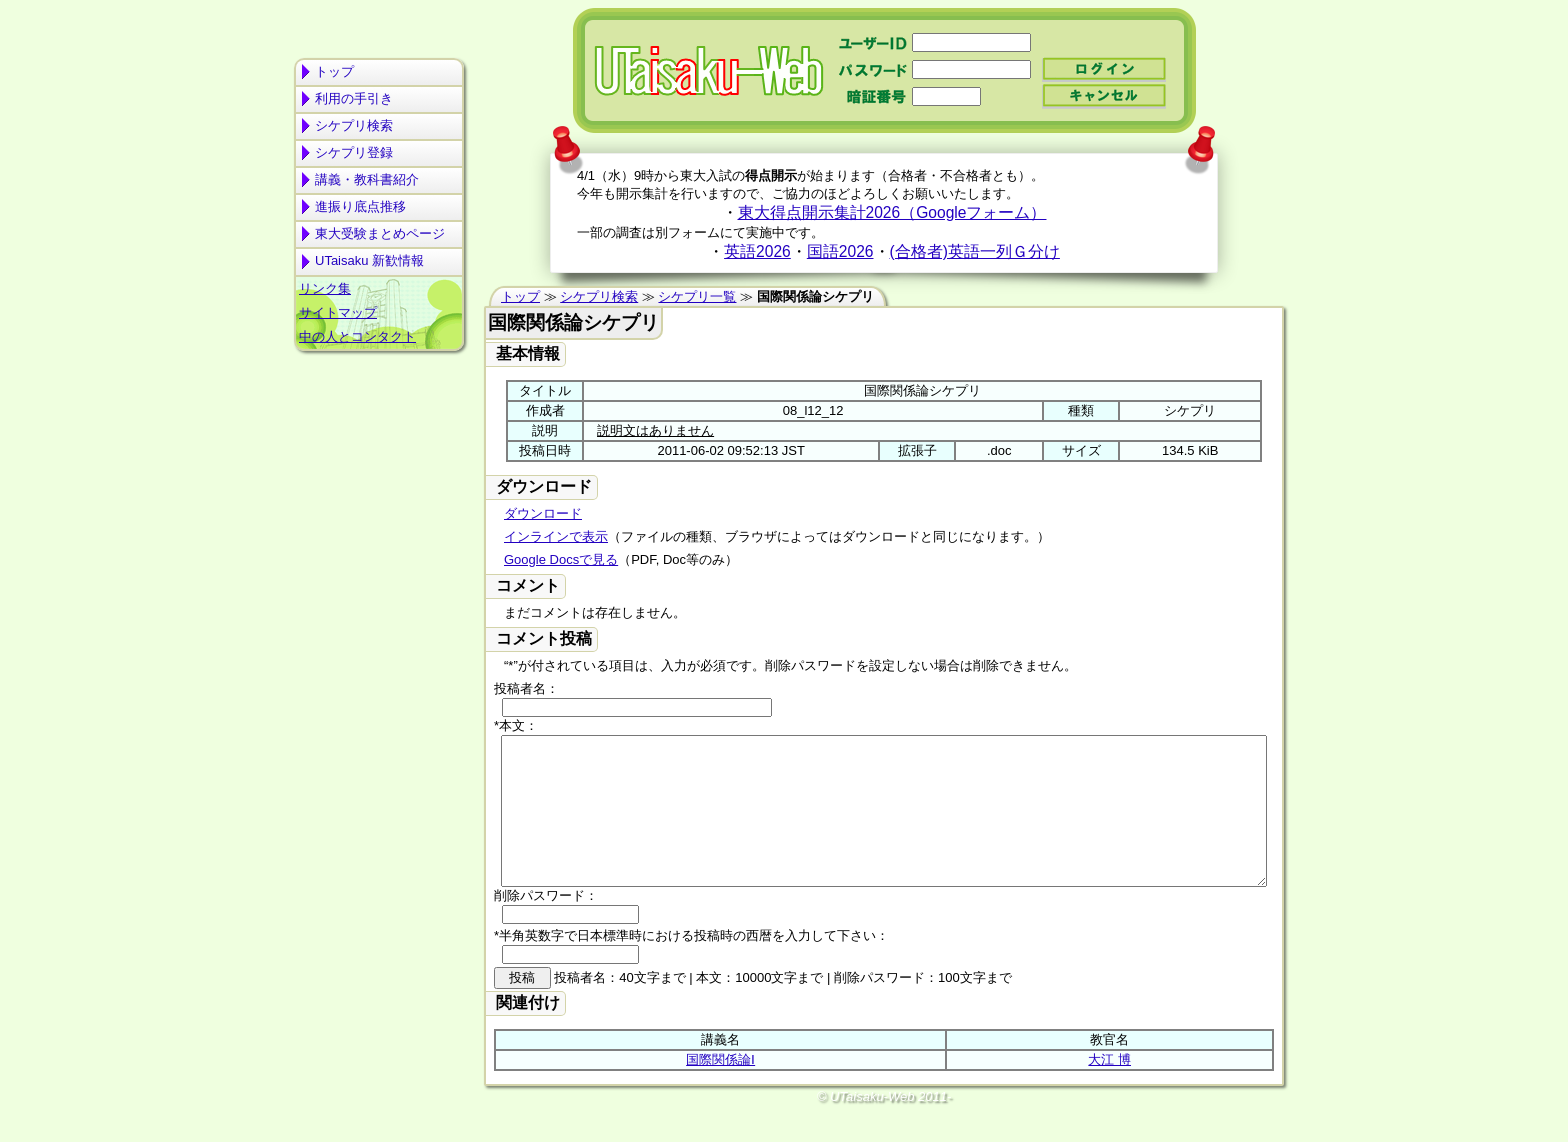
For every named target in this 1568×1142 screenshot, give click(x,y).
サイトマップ (338, 312)
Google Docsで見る (561, 559)
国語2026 (840, 251)
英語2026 (757, 251)
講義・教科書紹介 (367, 179)
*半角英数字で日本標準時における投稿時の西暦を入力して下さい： (691, 965)
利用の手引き (354, 98)
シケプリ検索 (354, 125)
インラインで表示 (556, 536)
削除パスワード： (546, 925)
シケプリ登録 (354, 152)
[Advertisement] (379, 436)
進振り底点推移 (360, 206)
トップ (334, 71)
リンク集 (325, 288)
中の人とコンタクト (357, 336)
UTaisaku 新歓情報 (369, 260)
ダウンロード (543, 513)
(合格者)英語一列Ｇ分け (975, 251)
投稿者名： (526, 688)
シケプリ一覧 (697, 296)
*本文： (516, 725)
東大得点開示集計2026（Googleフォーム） (892, 212)
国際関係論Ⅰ (720, 1089)
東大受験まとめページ (380, 233)
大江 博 (1109, 1089)
